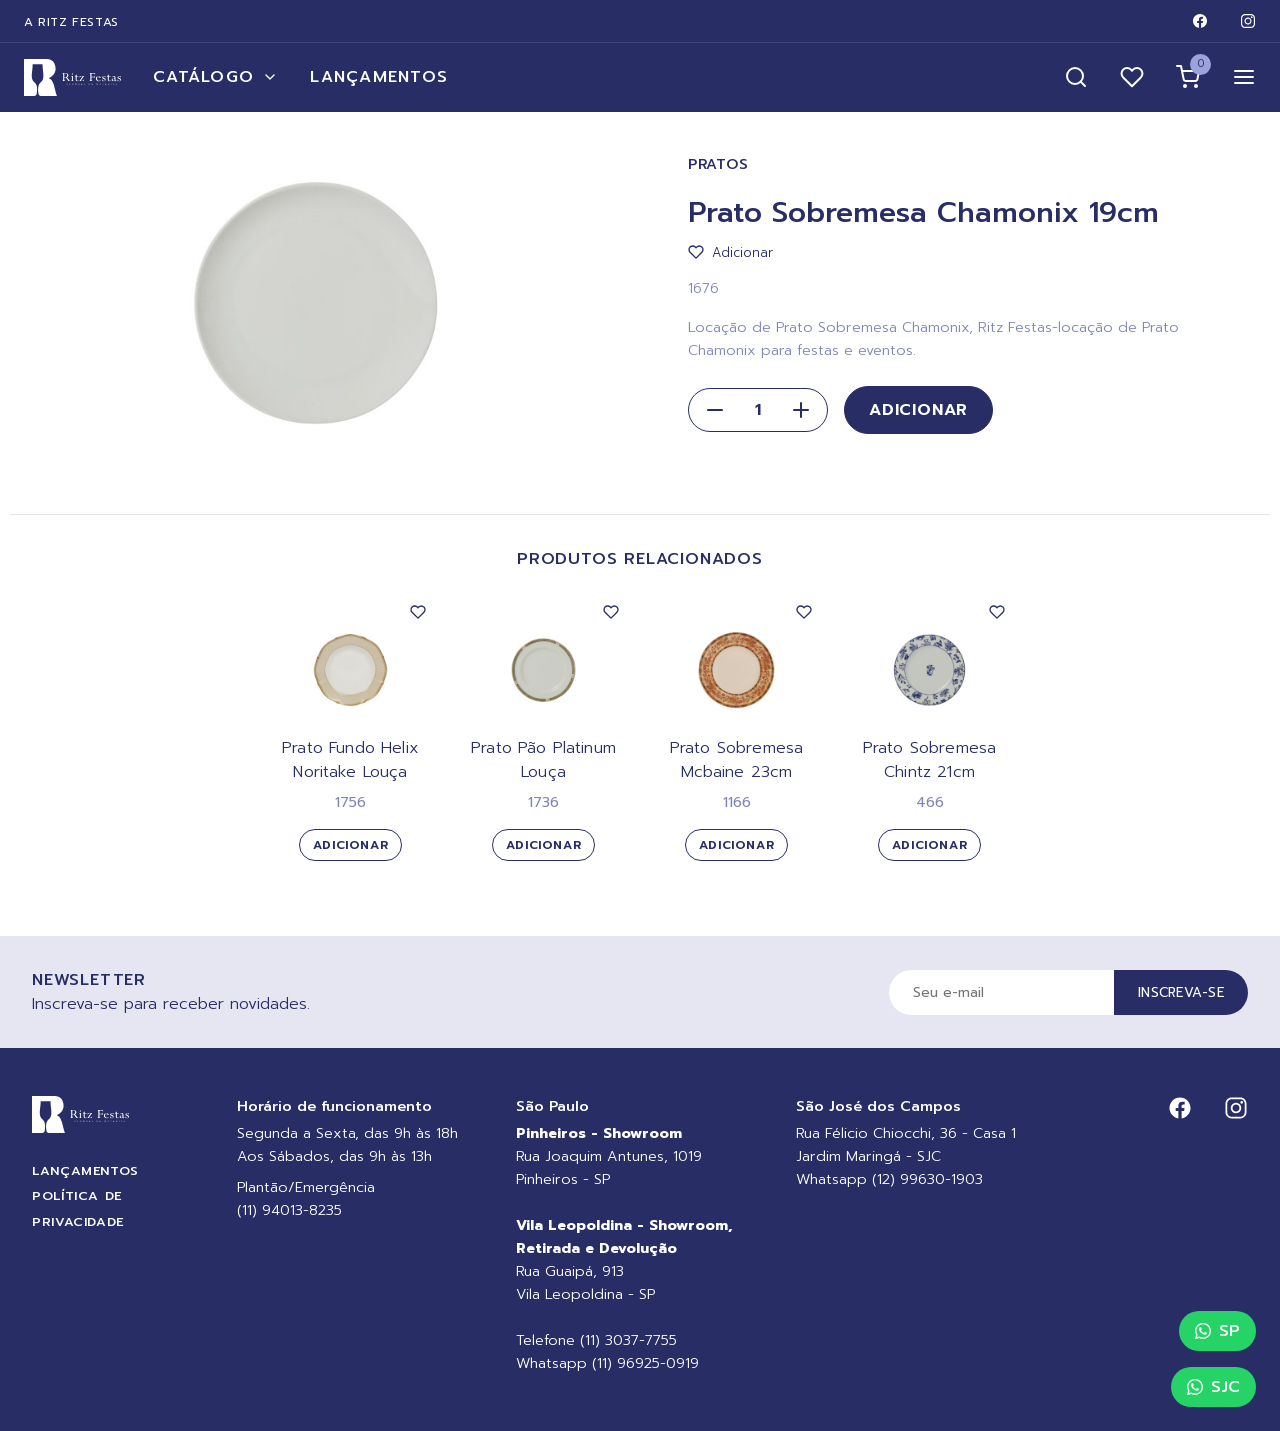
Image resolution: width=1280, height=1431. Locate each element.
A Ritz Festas (71, 22)
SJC (1213, 1387)
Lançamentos (379, 77)
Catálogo (215, 77)
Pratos (718, 164)
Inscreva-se (1181, 992)
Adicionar (918, 410)
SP (1217, 1331)
